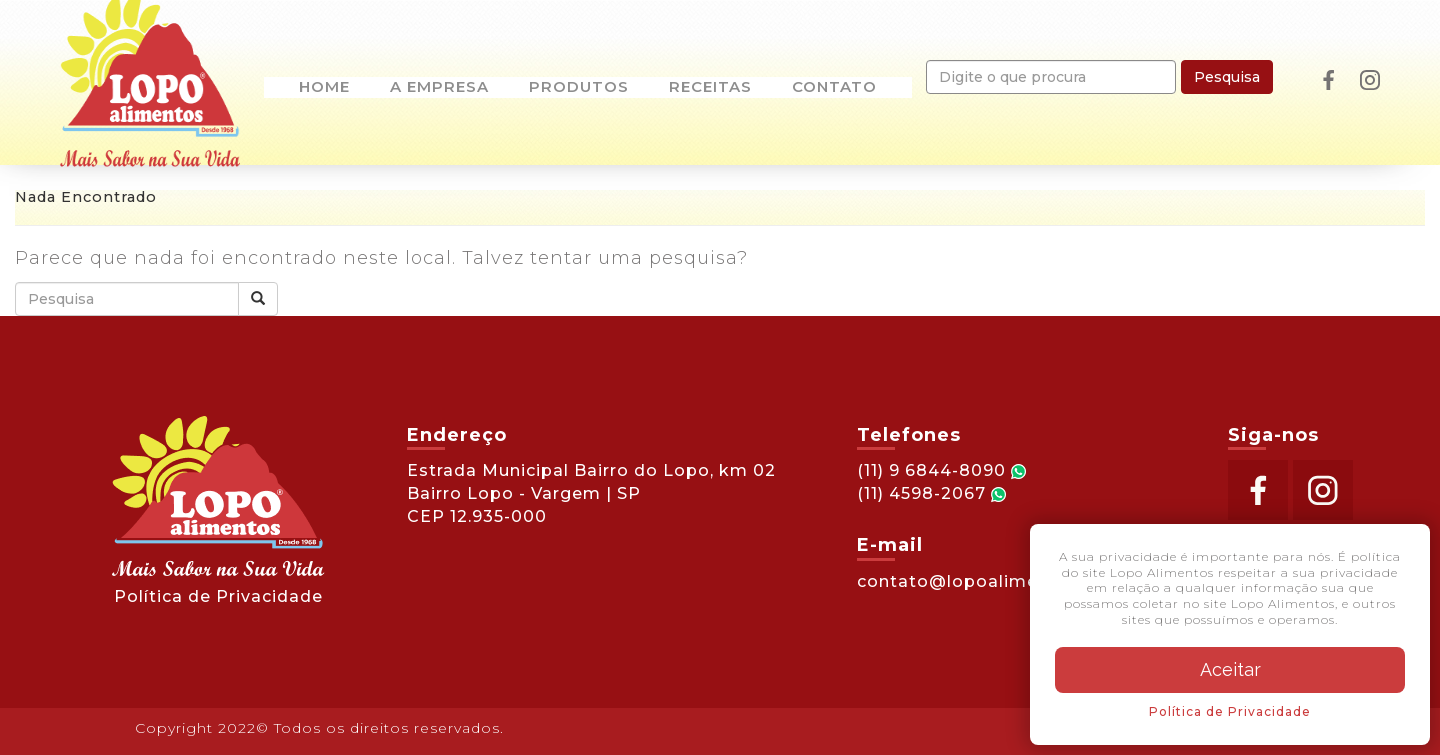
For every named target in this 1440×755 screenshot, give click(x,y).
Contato (834, 88)
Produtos (579, 88)
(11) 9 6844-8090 (941, 470)
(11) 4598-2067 (931, 493)
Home (324, 88)
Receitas (710, 88)
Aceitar (1230, 669)
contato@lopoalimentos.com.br (1001, 581)
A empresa (439, 88)
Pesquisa (1227, 77)
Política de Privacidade (218, 596)
